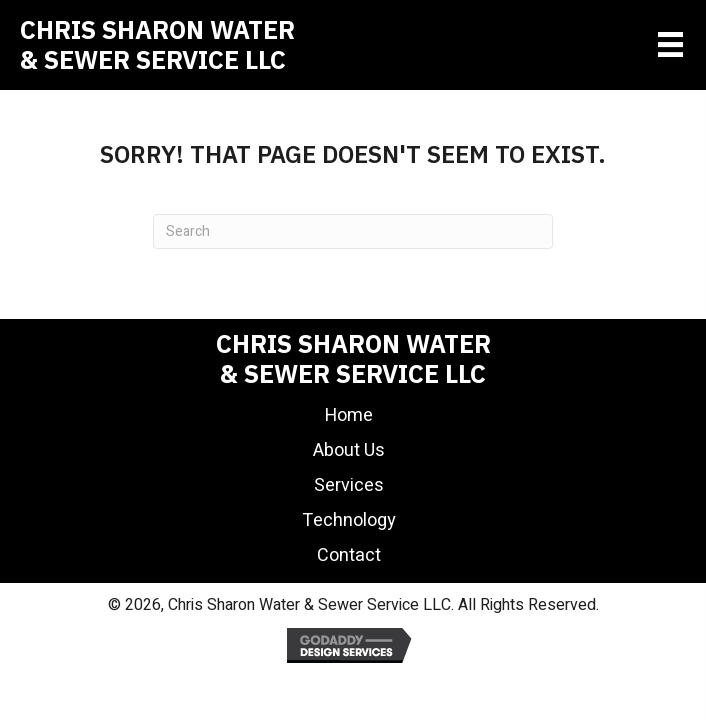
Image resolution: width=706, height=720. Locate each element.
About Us (349, 450)
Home (349, 415)
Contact (349, 555)
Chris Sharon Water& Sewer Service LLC (157, 44)
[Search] (353, 231)
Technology (349, 520)
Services (349, 485)
